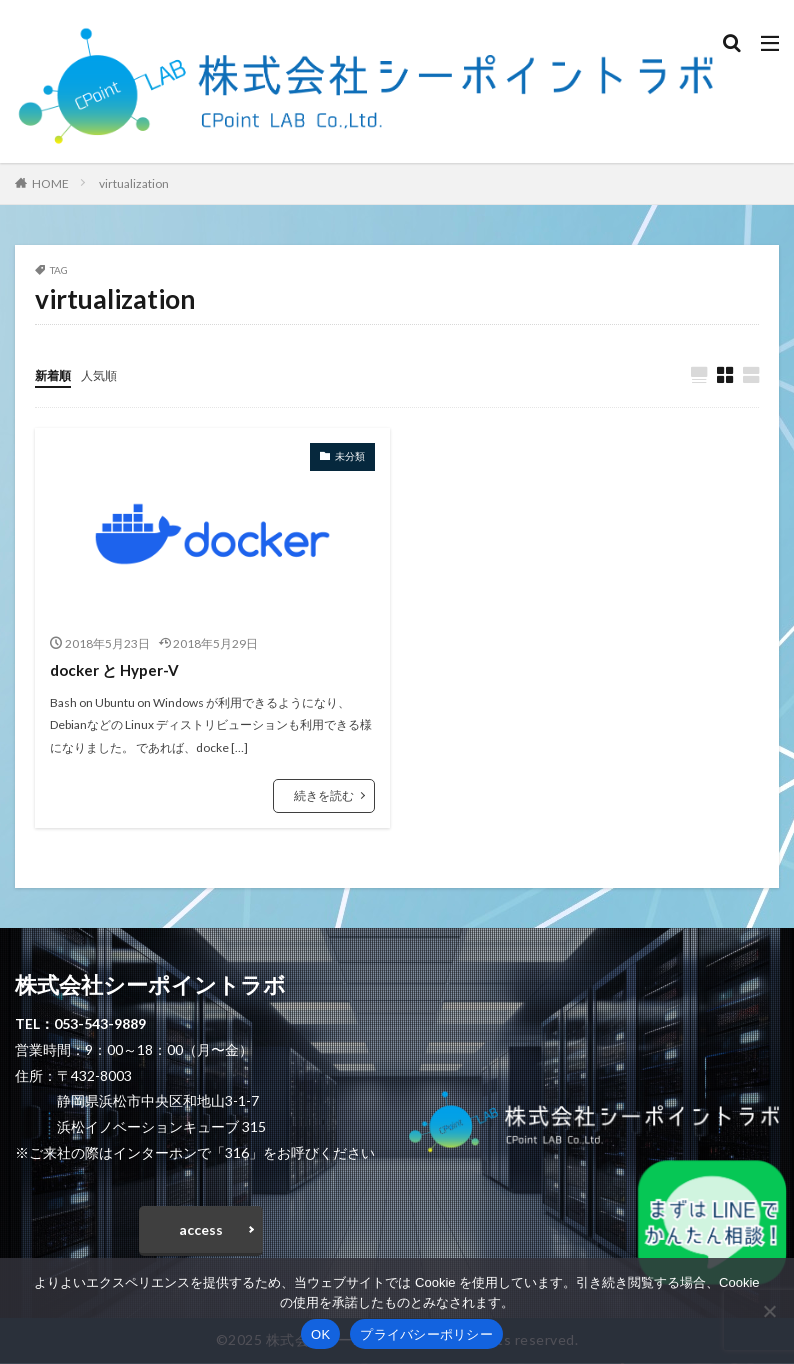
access (201, 1230)
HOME (50, 183)
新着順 (56, 374)
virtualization (134, 183)
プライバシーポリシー (426, 1334)
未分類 (350, 457)
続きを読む (324, 796)
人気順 (108, 374)
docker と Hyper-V (119, 670)
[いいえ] (769, 1311)
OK (320, 1334)
